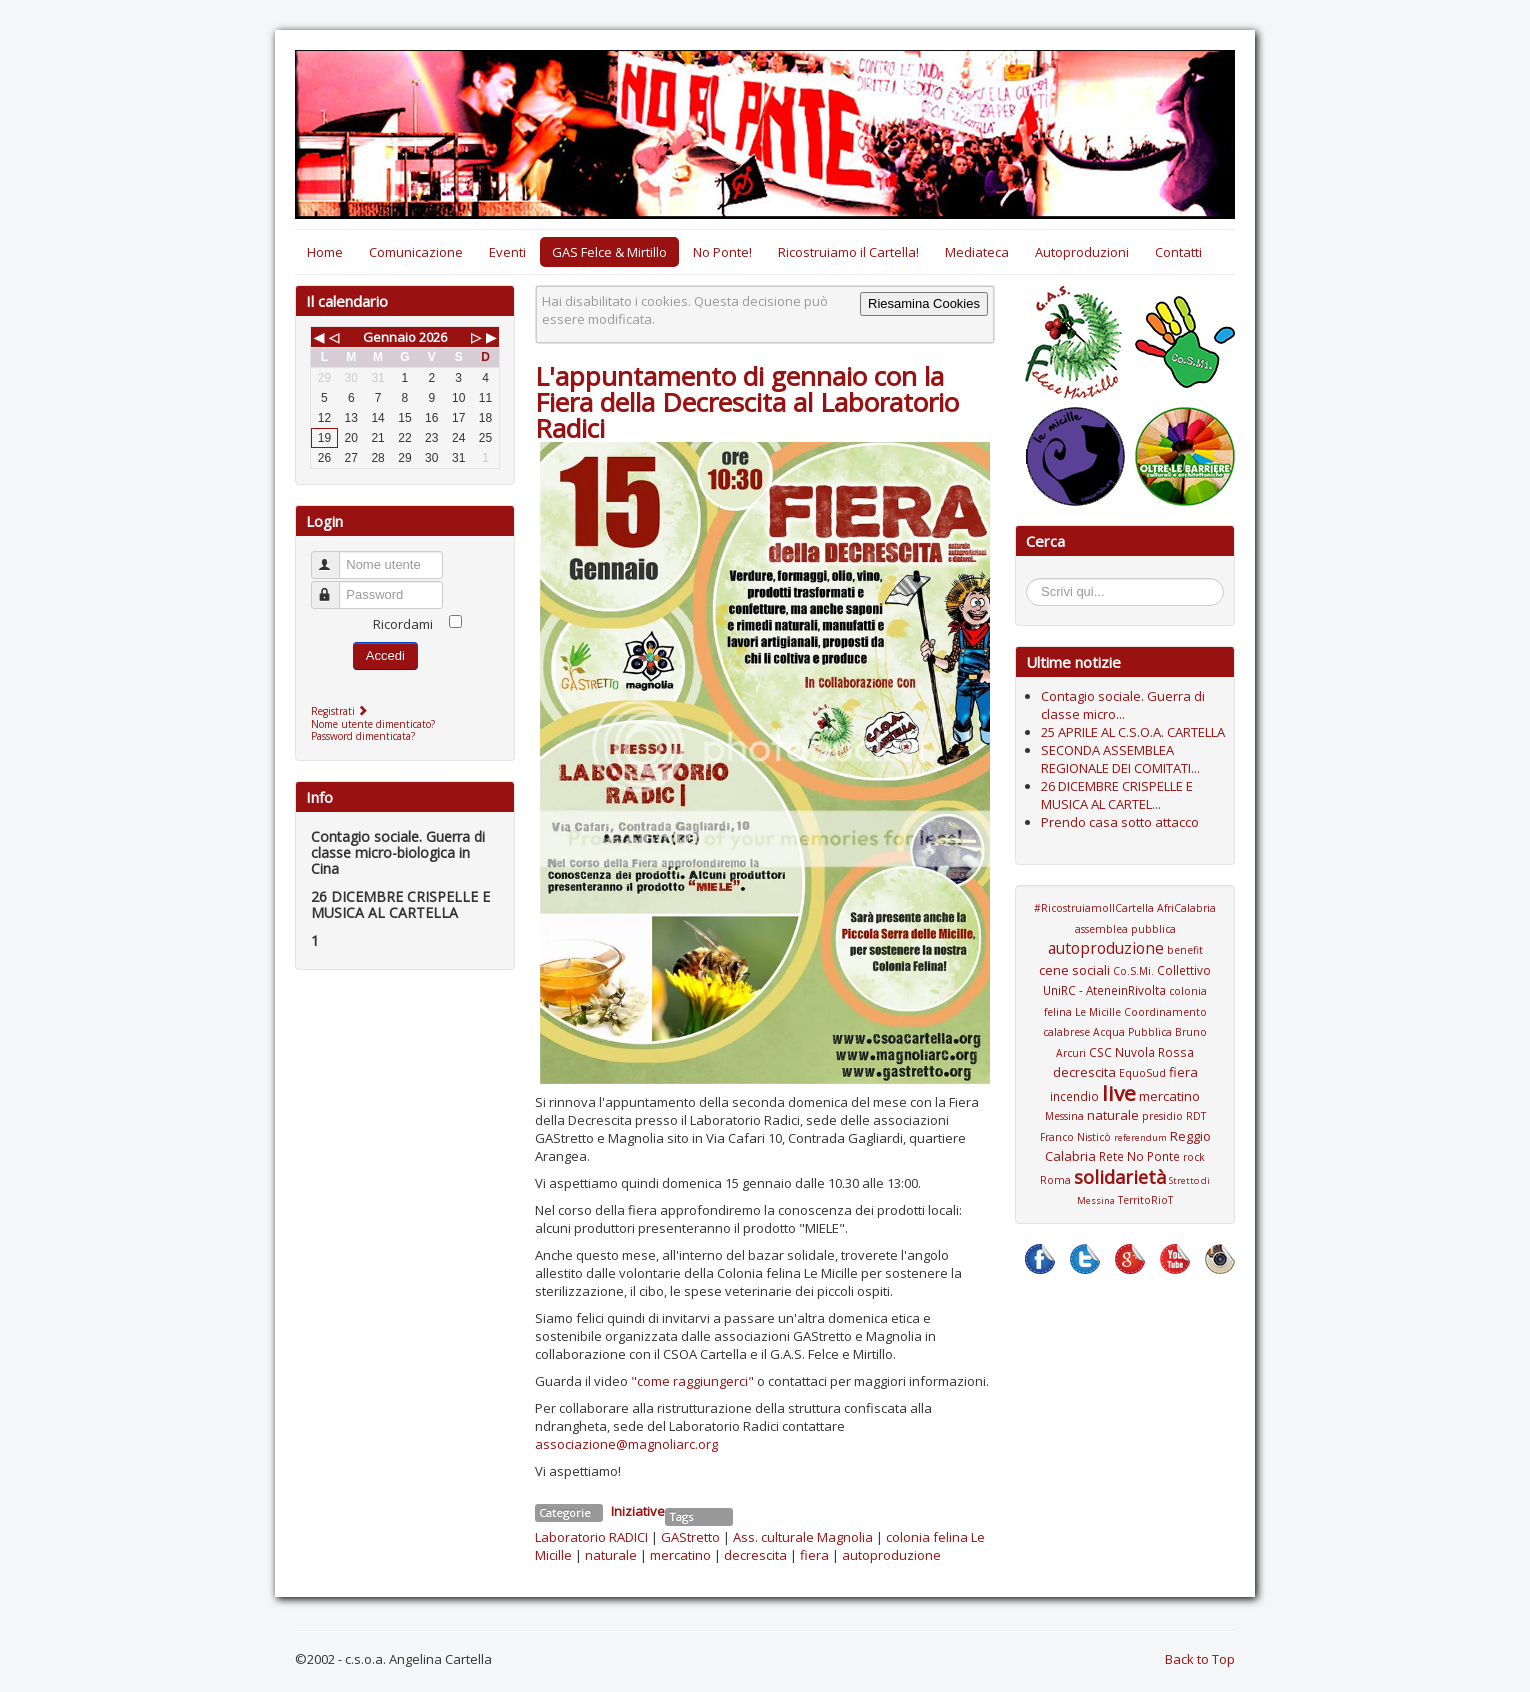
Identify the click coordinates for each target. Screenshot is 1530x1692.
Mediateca (977, 252)
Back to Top (1200, 1659)
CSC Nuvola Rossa (1141, 1052)
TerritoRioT (1145, 1200)
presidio (1162, 1116)
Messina (1064, 1116)
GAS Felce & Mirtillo (609, 252)
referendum (1140, 1137)
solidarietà (1120, 1177)
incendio (1074, 1096)
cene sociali (1074, 970)
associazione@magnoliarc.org (626, 1444)
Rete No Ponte (1139, 1156)
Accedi (385, 655)
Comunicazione (416, 252)
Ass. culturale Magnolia (803, 1537)
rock (1194, 1157)
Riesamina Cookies (924, 303)
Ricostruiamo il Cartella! (848, 252)
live (1119, 1093)
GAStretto (690, 1537)
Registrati (341, 711)
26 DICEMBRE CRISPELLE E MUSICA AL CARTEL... (1117, 795)
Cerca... (1036, 581)
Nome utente (334, 556)
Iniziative (638, 1511)
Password (334, 586)
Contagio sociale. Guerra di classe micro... (1123, 705)
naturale (611, 1555)
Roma (1055, 1180)
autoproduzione (891, 1555)
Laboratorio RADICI (591, 1537)
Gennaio (389, 337)
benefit (1185, 950)
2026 (433, 337)
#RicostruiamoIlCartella (1094, 908)
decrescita (755, 1555)
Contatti (1178, 252)
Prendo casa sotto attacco (1120, 822)
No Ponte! (722, 252)
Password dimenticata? (363, 736)
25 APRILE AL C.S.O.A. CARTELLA (1133, 732)
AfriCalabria (1186, 908)
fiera (814, 1555)
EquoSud (1142, 1073)
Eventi (507, 252)
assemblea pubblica (1125, 929)
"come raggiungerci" (692, 1381)
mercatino (680, 1555)
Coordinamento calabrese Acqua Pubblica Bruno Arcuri (1125, 1032)
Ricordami (403, 624)
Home (325, 252)
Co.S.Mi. (1133, 971)
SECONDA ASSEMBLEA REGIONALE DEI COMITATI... (1120, 759)
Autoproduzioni (1082, 252)
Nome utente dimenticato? (373, 724)
